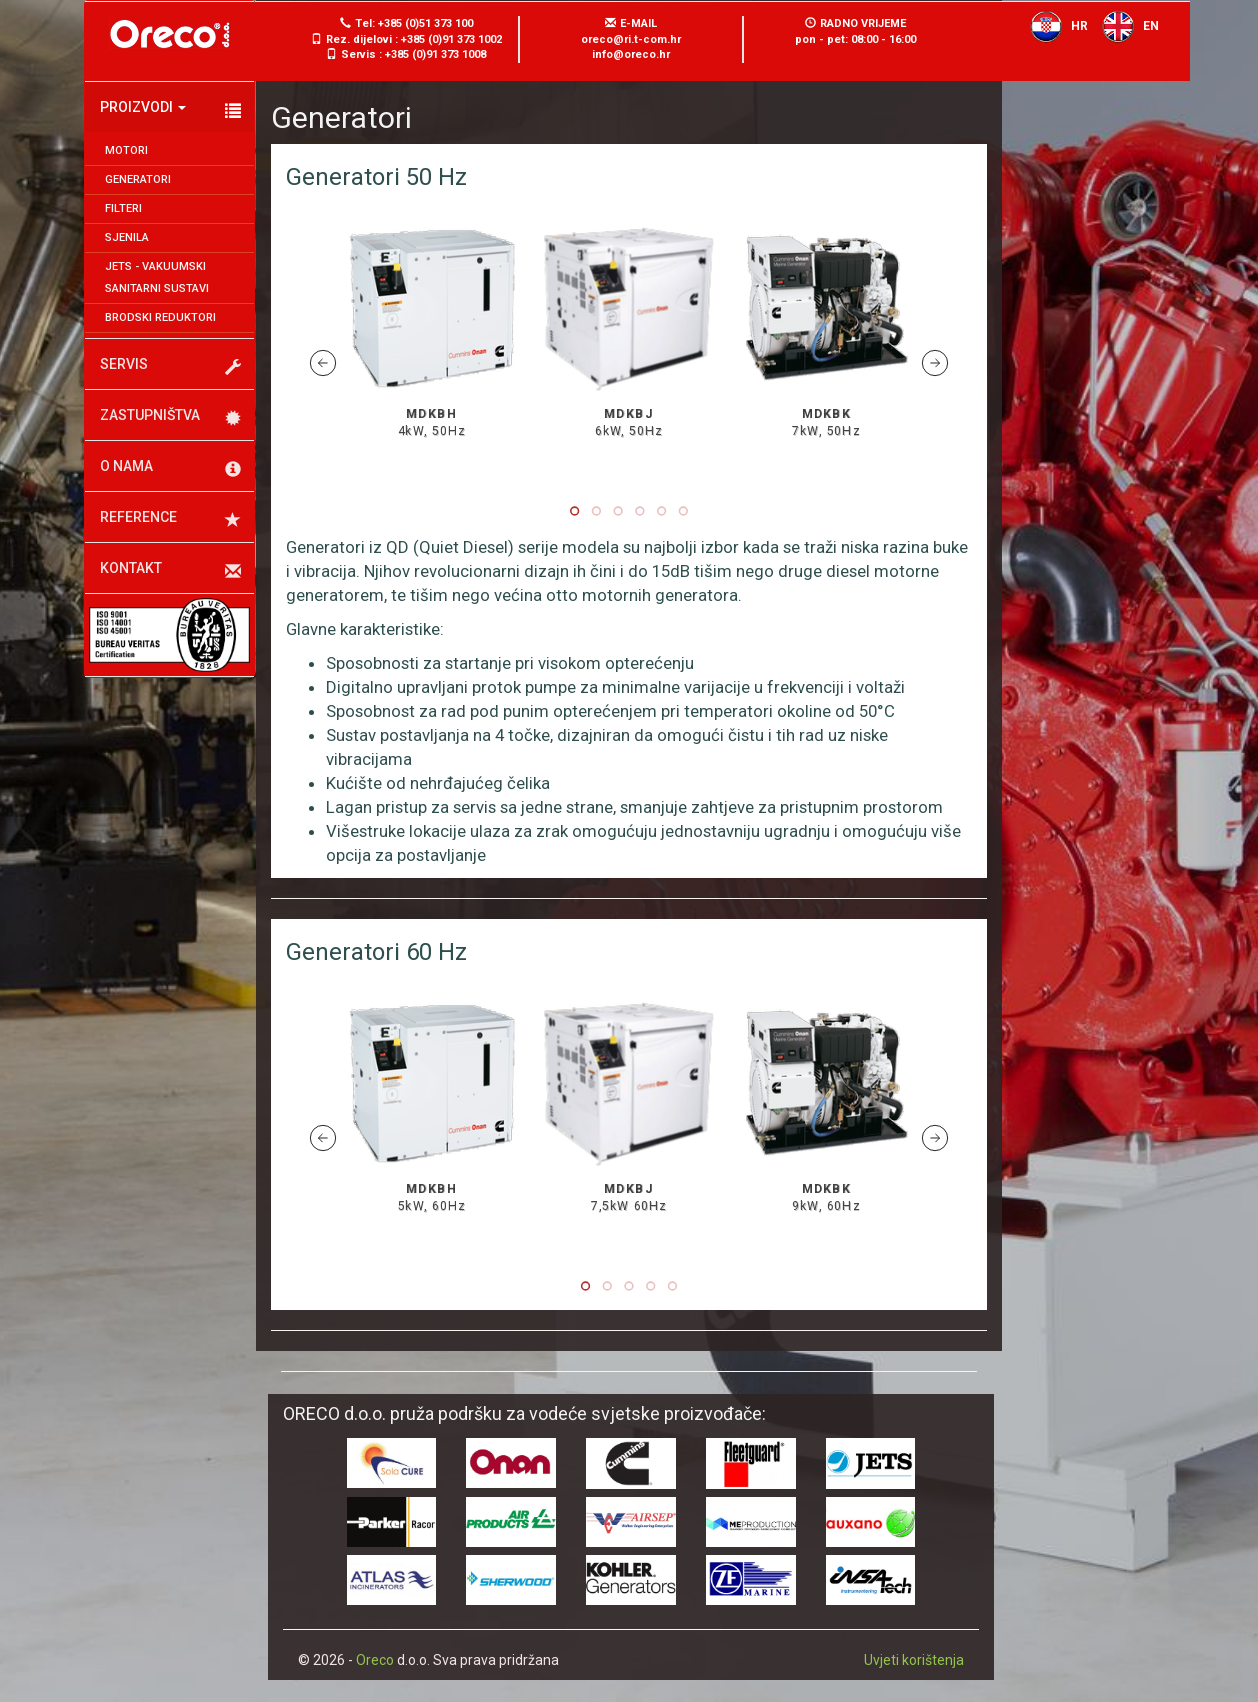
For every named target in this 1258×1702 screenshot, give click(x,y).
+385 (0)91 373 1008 (435, 54)
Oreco (375, 1660)
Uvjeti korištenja (914, 1660)
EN (1125, 26)
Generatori (138, 179)
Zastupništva (170, 417)
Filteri (123, 208)
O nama (170, 468)
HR (1054, 26)
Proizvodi (170, 109)
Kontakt (170, 570)
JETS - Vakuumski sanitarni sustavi (157, 277)
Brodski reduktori (160, 317)
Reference (170, 519)
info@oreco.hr (631, 54)
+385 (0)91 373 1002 (451, 39)
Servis (170, 366)
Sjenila (127, 237)
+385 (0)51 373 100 (425, 23)
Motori (126, 150)
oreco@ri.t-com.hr (631, 39)
